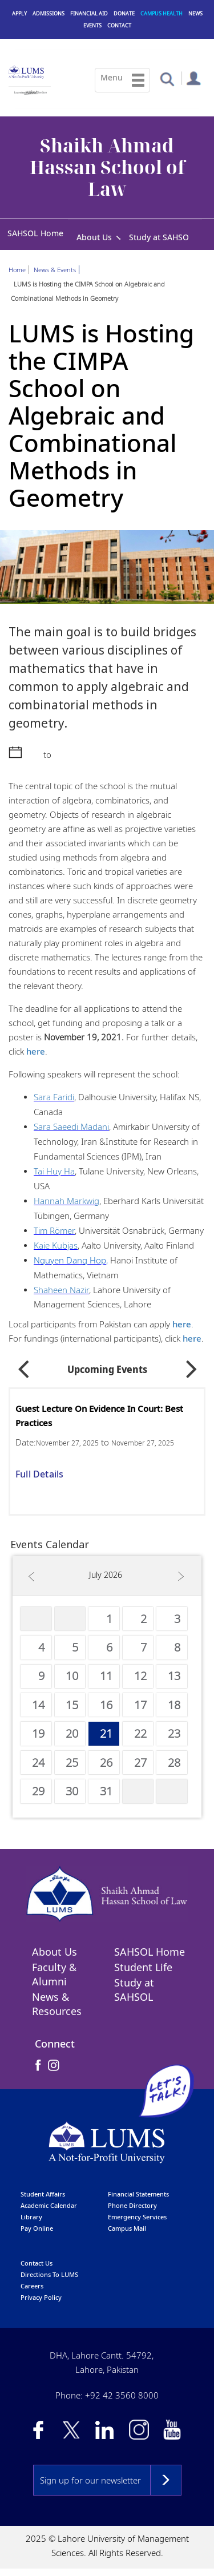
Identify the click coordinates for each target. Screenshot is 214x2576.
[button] (167, 78)
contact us (37, 2263)
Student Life (143, 1968)
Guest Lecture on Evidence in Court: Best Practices (99, 1417)
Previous (23, 1366)
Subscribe (165, 2481)
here (35, 1052)
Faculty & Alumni (54, 1975)
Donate (124, 13)
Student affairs (43, 2194)
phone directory (132, 2206)
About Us (94, 237)
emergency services (137, 2217)
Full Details (39, 1475)
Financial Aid (89, 13)
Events (92, 25)
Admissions (48, 13)
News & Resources (57, 2005)
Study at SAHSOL (161, 237)
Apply (19, 13)
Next (191, 1366)
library (31, 2217)
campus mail (127, 2228)
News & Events (55, 271)
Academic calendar (49, 2206)
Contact (119, 25)
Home (17, 271)
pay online (37, 2228)
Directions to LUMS (49, 2275)
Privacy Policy (41, 2298)
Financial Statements (138, 2194)
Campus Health (161, 13)
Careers (32, 2286)
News (195, 13)
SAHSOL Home (35, 233)
